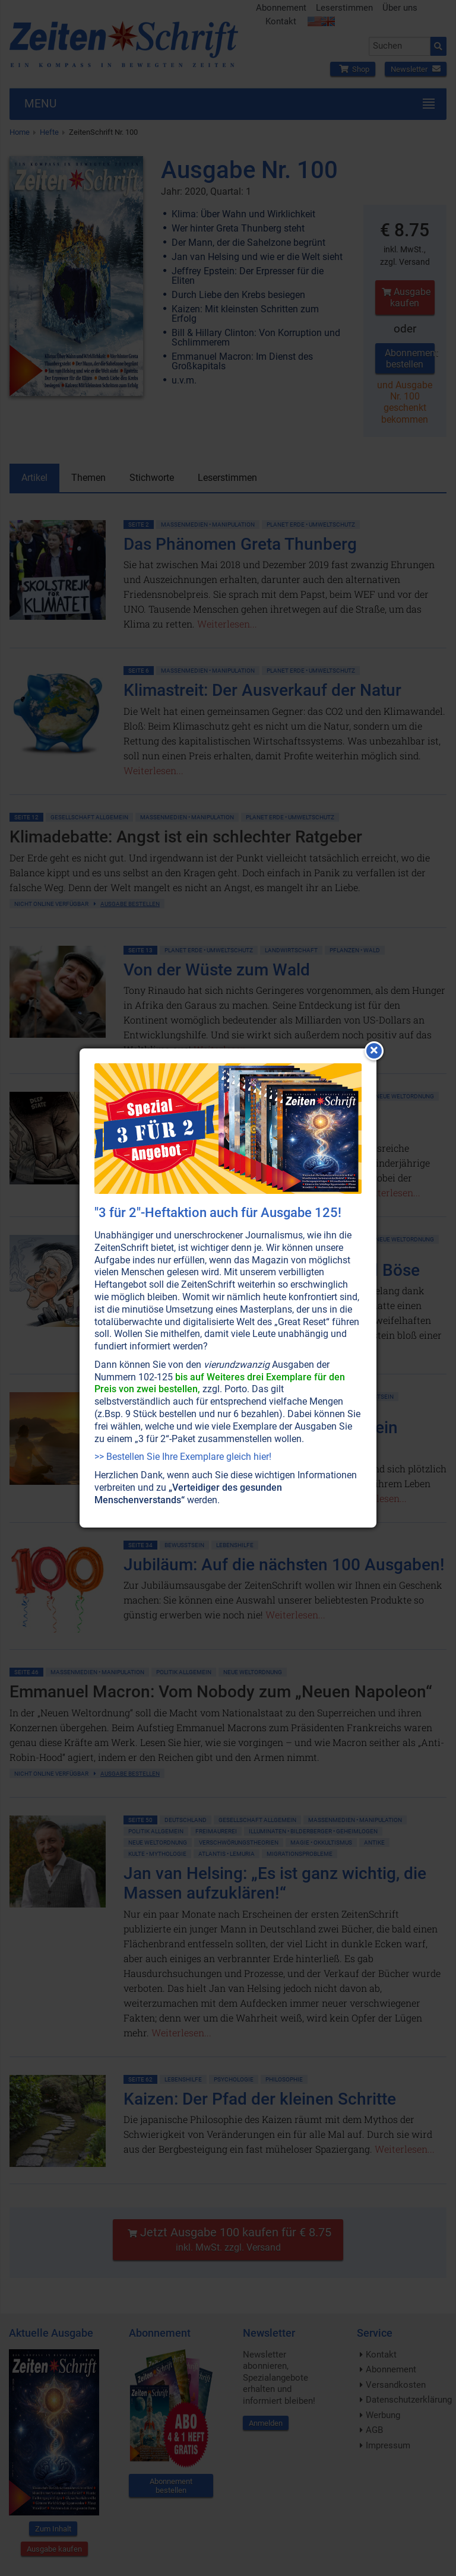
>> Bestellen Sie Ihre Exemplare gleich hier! (182, 1456)
